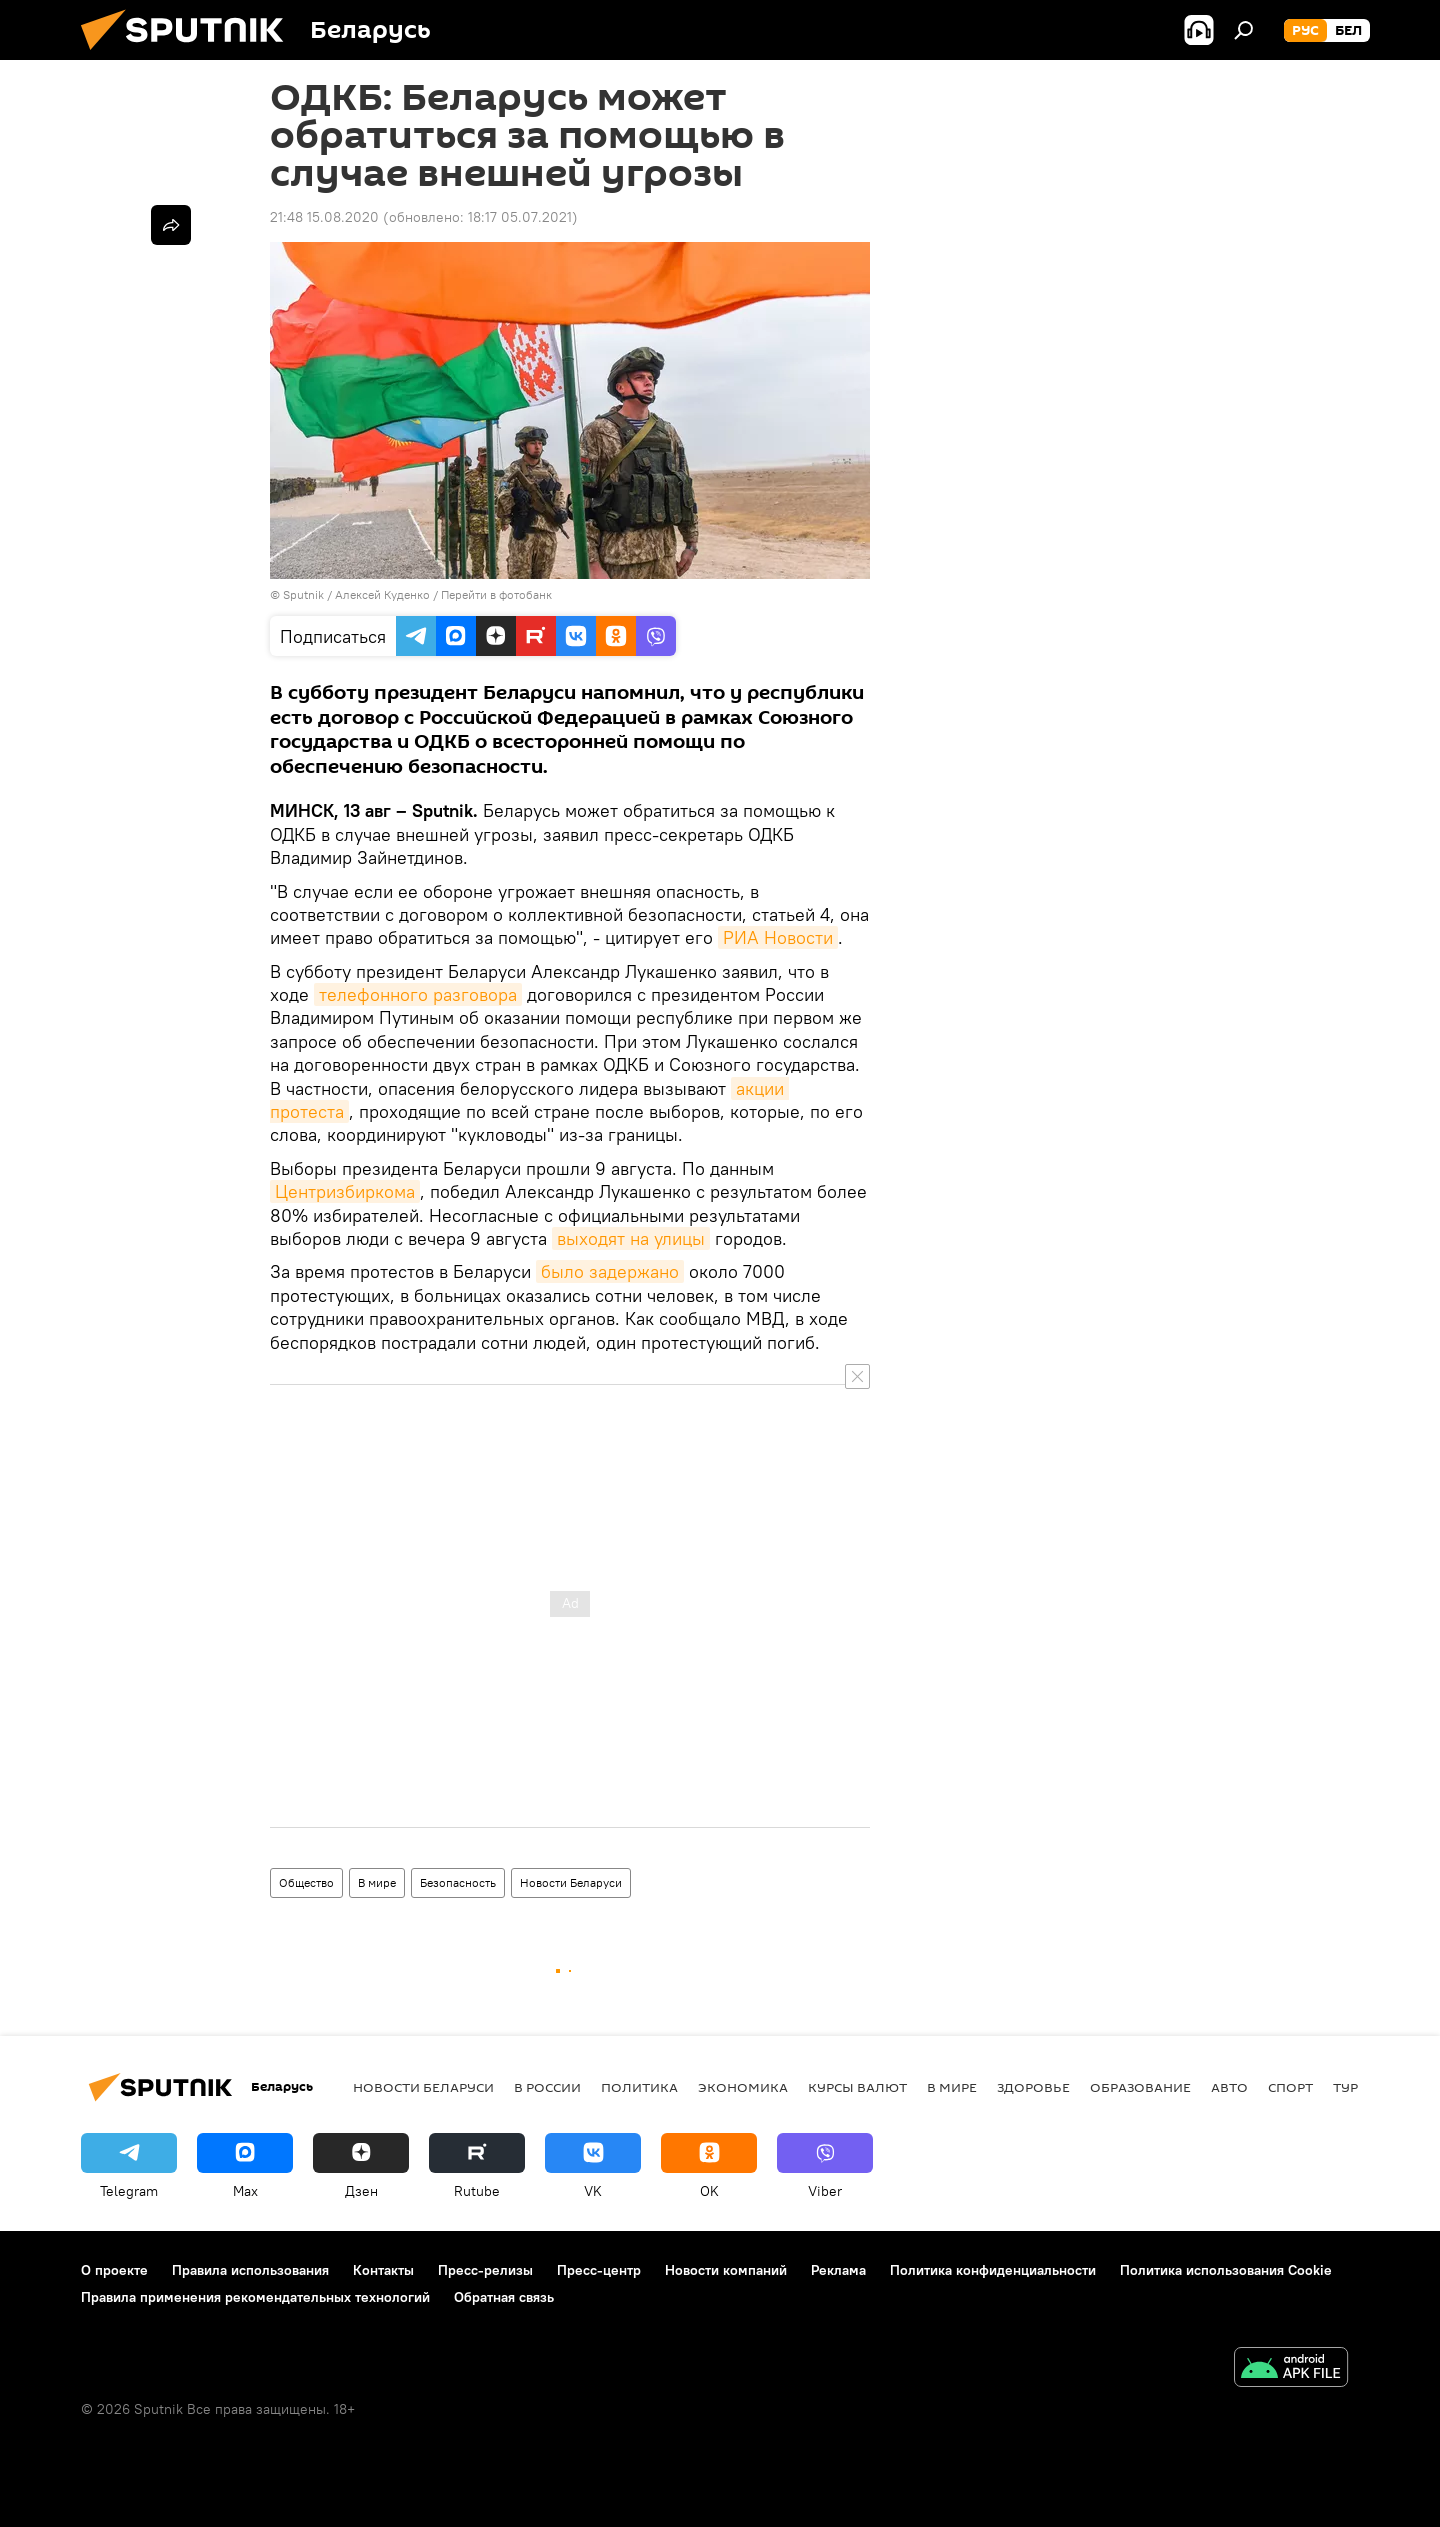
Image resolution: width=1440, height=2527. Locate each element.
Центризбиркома (345, 1191)
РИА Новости (778, 937)
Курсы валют (857, 2087)
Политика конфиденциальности (993, 2270)
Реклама (838, 2270)
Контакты (383, 2270)
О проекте (114, 2270)
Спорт (1290, 2087)
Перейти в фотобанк (496, 594)
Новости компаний (726, 2270)
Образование (1140, 2087)
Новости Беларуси (571, 1882)
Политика (639, 2087)
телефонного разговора (418, 994)
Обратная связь (504, 2297)
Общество (306, 1882)
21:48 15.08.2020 (324, 217)
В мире (377, 1882)
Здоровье (1033, 2087)
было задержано (610, 1271)
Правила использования (250, 2270)
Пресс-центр (599, 2270)
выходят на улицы (631, 1238)
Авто (1229, 2087)
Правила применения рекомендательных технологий (255, 2297)
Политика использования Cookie (1226, 2270)
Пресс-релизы (485, 2270)
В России (547, 2087)
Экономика (743, 2087)
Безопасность (458, 1882)
